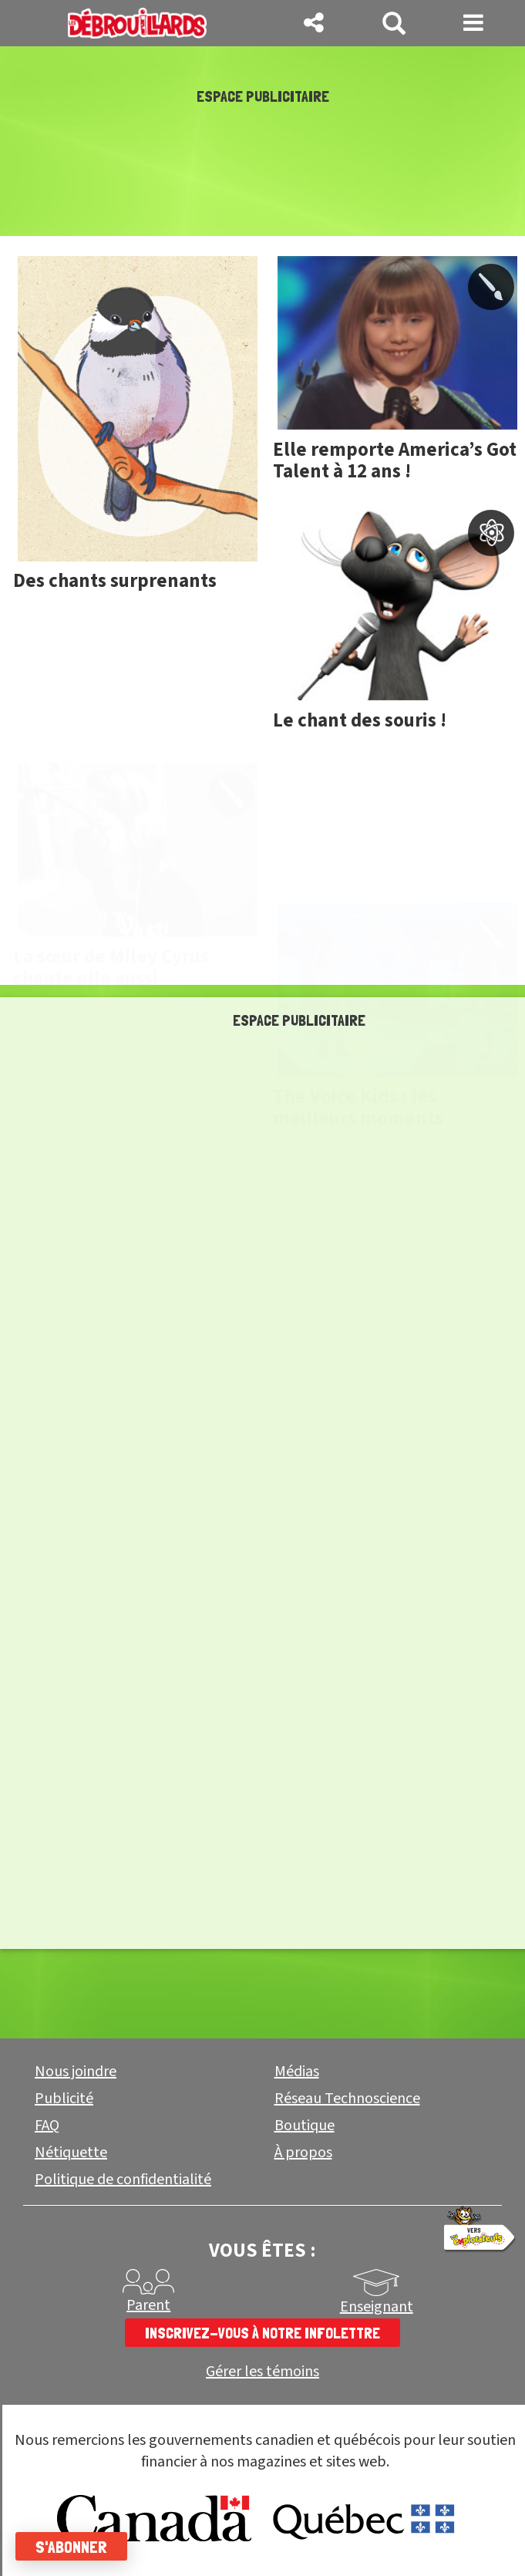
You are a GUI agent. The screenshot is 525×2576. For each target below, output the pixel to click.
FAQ (47, 2125)
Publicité (64, 2098)
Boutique (304, 2125)
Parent (148, 2305)
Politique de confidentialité (123, 2179)
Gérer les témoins (262, 2372)
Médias (296, 2071)
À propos (303, 2152)
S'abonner (71, 2547)
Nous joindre (75, 2071)
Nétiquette (71, 2152)
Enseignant (376, 2307)
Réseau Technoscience (347, 2098)
